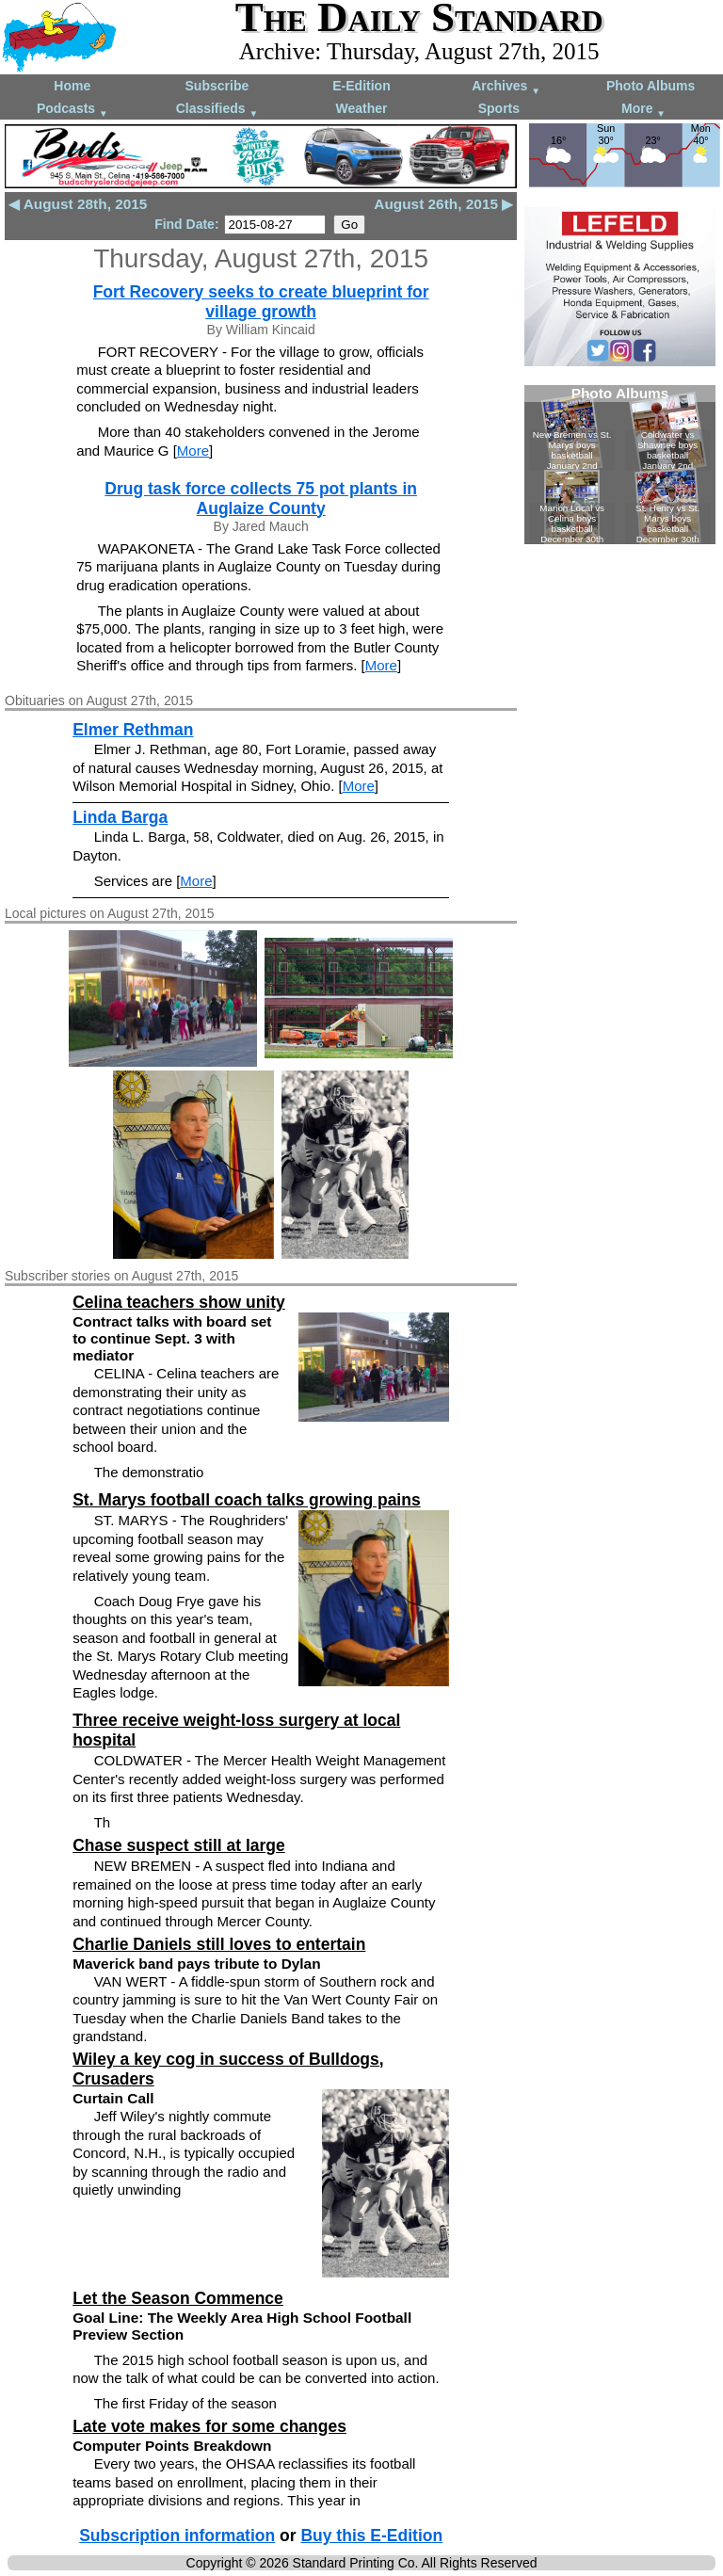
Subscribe (217, 85)
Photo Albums (650, 85)
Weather (361, 108)
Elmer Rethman (132, 729)
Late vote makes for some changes (209, 2426)
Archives (506, 87)
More (643, 110)
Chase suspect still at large (178, 1845)
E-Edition (361, 85)
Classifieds (217, 110)
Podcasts (72, 110)
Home (72, 85)
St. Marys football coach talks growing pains (246, 1499)
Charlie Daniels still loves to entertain (218, 1944)
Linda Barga (120, 817)
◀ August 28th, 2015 (77, 204)
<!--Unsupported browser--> (619, 464)
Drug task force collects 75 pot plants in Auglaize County (260, 498)
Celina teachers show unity (178, 1302)
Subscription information (177, 2535)
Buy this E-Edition (371, 2535)
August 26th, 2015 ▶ (443, 204)
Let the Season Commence (177, 2298)
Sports (499, 108)
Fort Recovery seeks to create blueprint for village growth (261, 301)
